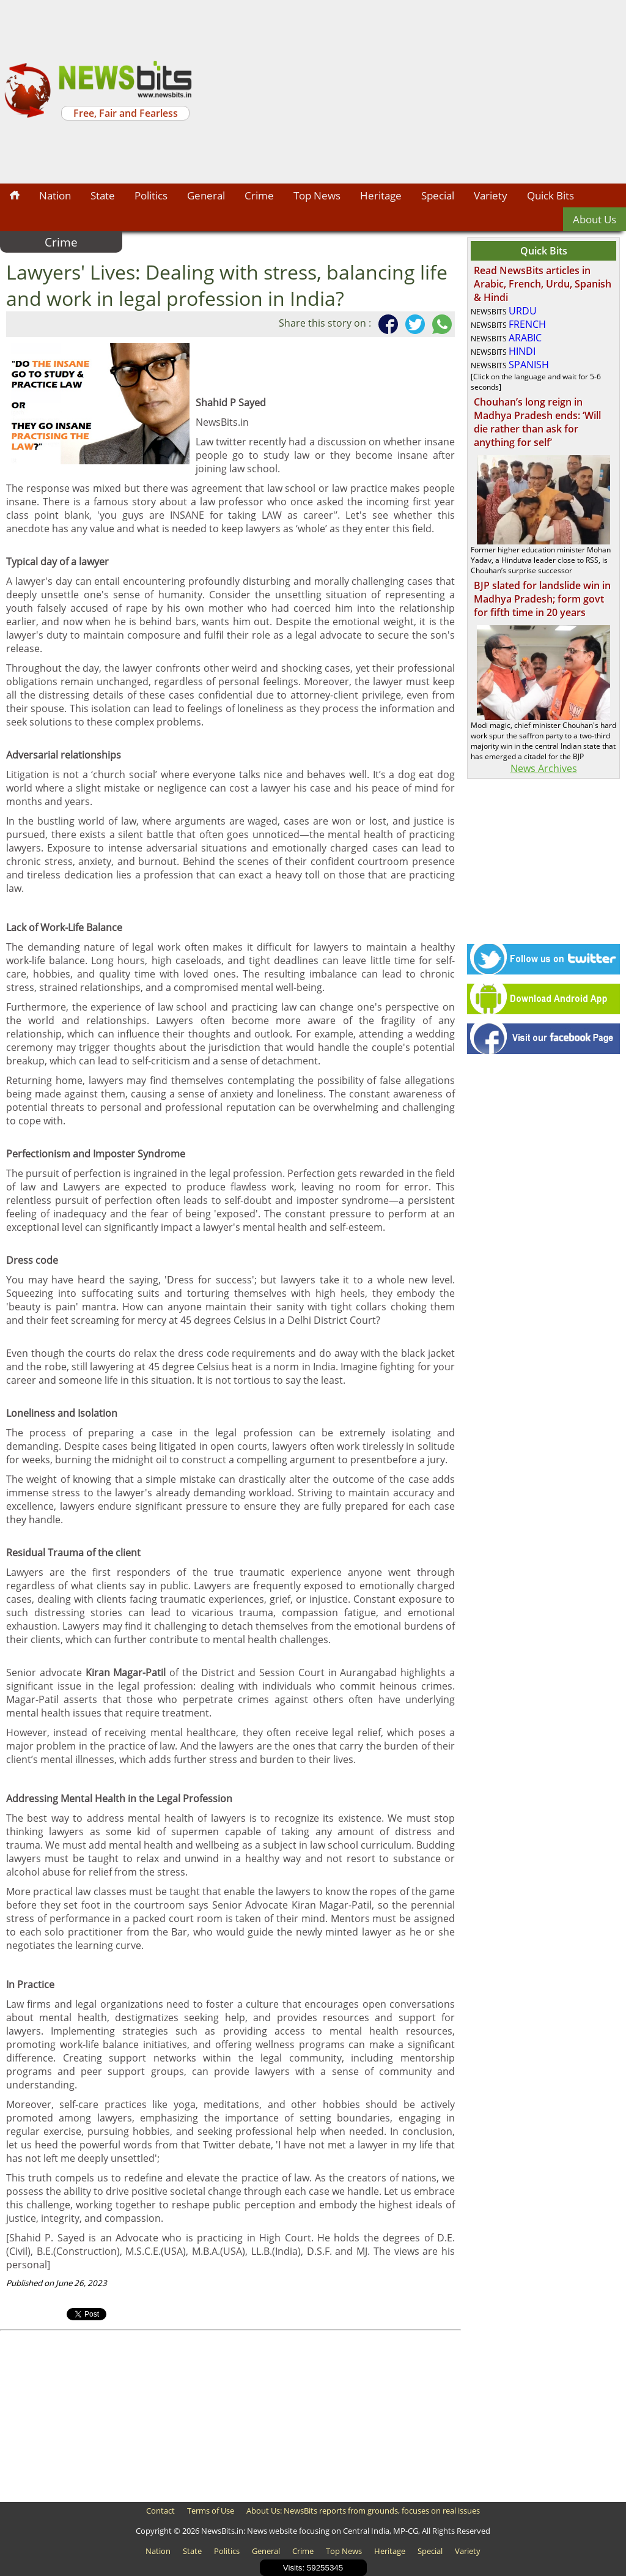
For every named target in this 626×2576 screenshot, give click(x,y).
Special (437, 195)
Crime (259, 195)
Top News (317, 195)
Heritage (381, 195)
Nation (55, 195)
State (102, 195)
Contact (160, 2510)
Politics (151, 195)
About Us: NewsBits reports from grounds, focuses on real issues (363, 2510)
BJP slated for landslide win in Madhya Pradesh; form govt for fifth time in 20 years (542, 599)
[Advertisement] (411, 91)
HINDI (522, 351)
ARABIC (525, 337)
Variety (490, 195)
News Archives (543, 768)
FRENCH (527, 324)
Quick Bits (550, 195)
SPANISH (529, 364)
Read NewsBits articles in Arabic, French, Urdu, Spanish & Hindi (542, 284)
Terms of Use (210, 2510)
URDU (523, 310)
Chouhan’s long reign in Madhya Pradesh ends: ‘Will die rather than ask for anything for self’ (537, 422)
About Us (594, 219)
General (206, 195)
